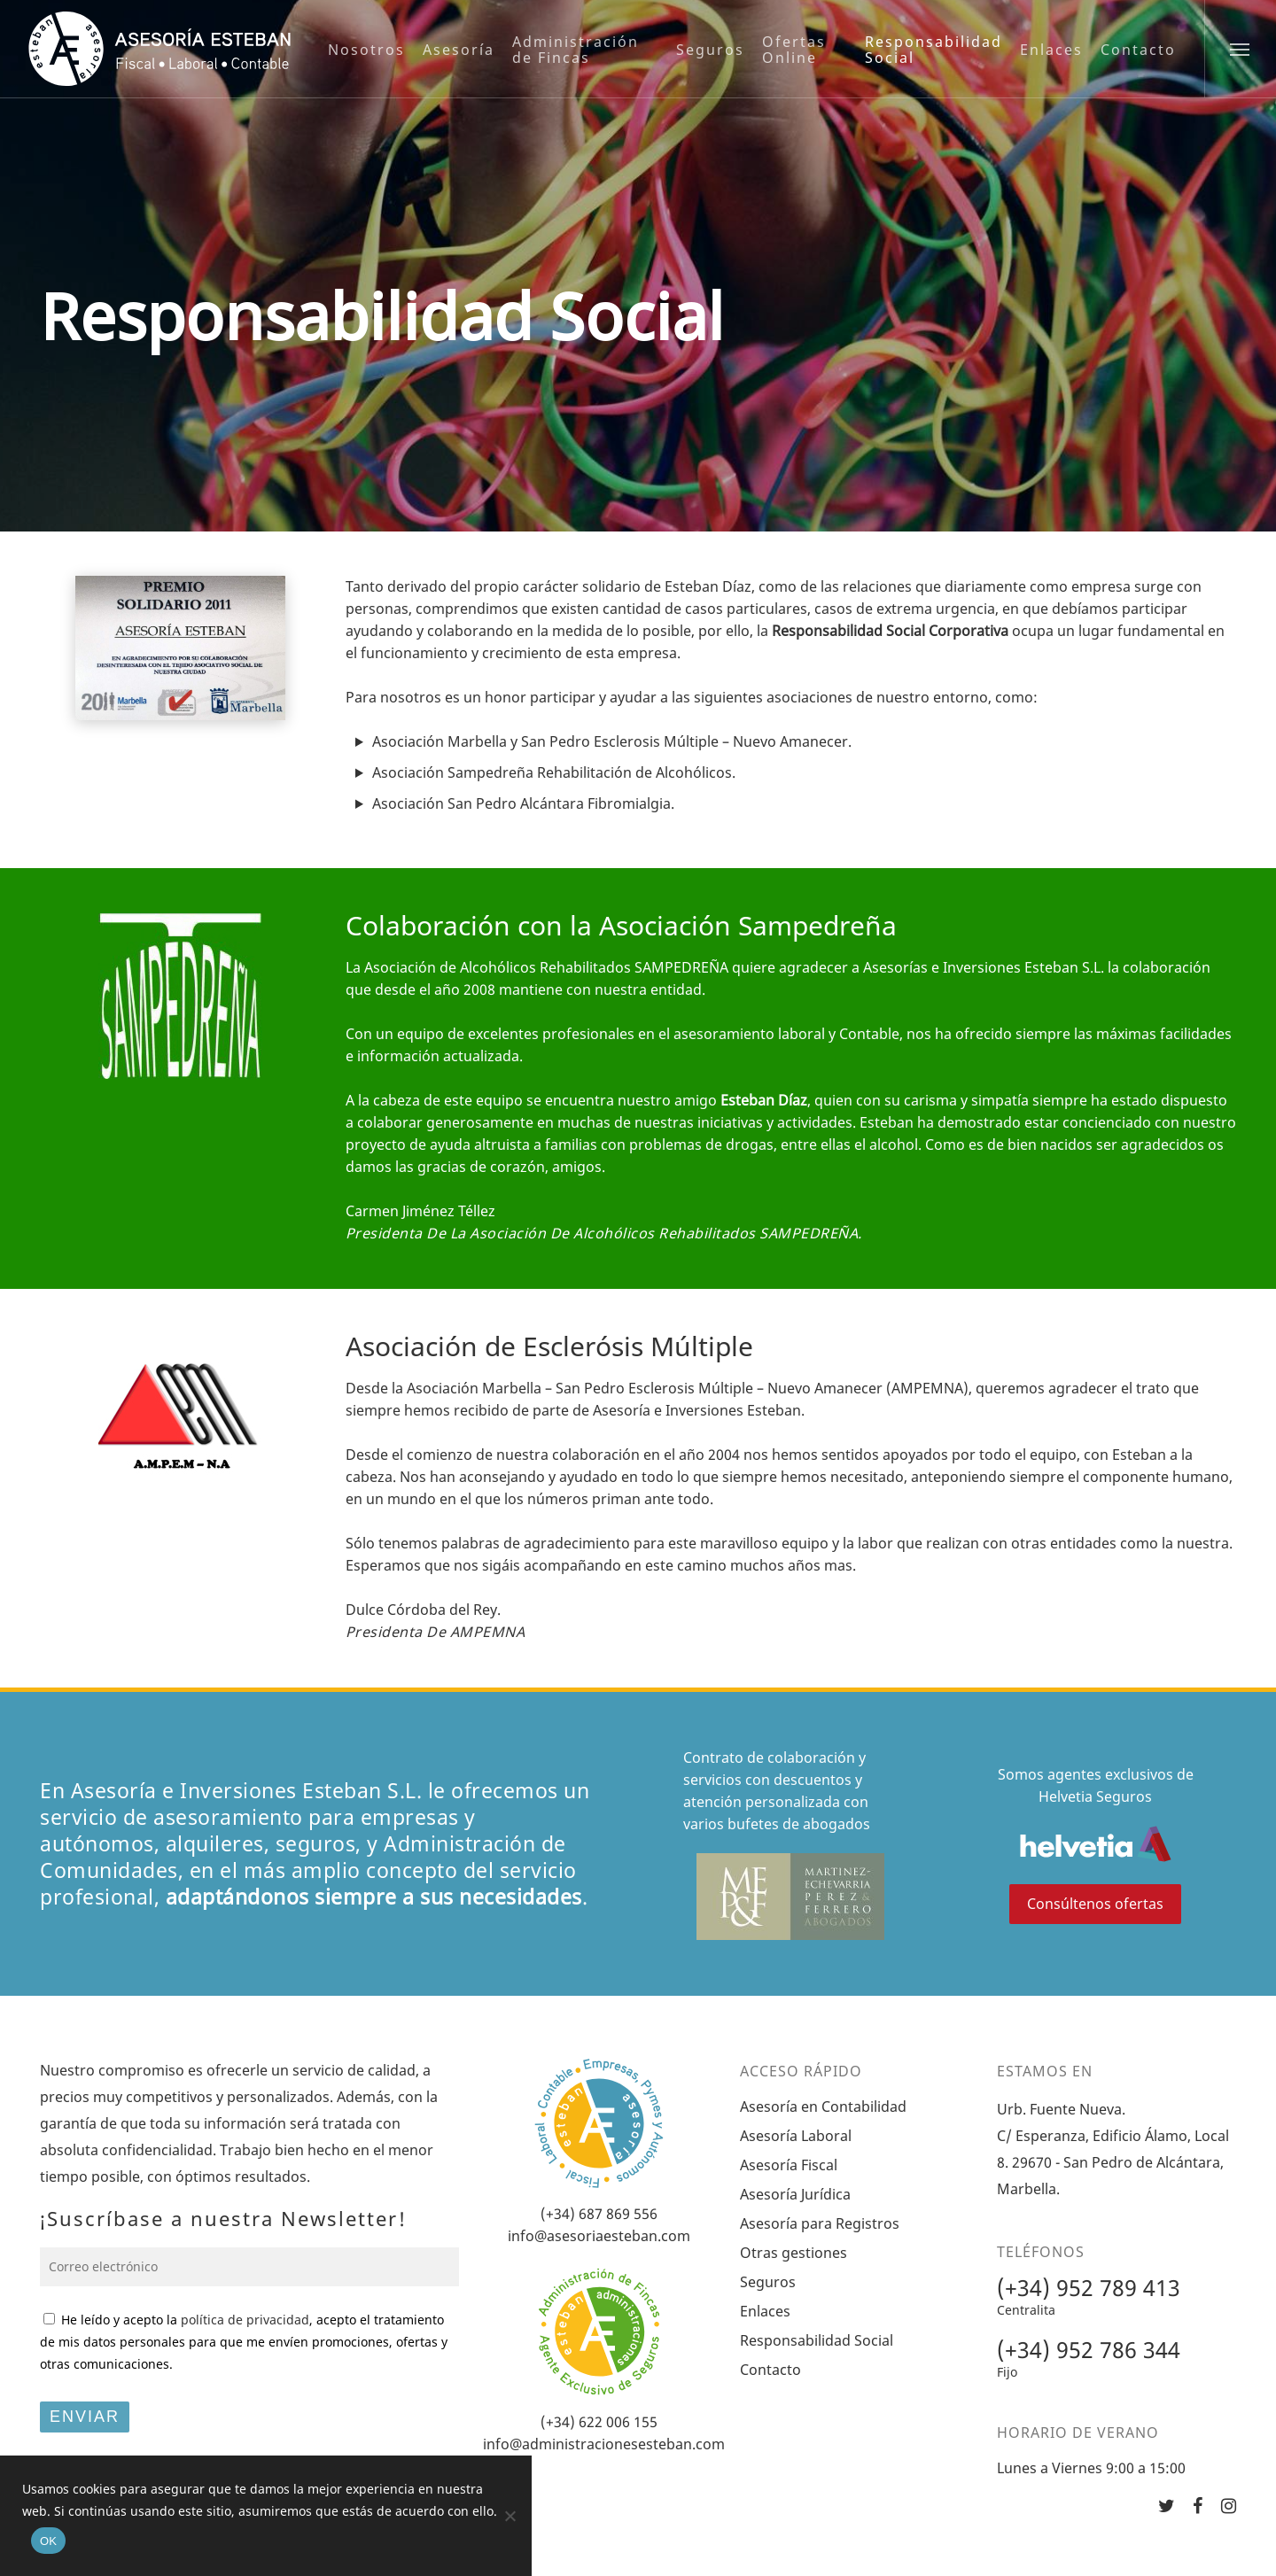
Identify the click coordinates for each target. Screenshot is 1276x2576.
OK (48, 2541)
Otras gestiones (793, 2252)
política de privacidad (245, 2319)
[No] (509, 2516)
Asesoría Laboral (796, 2135)
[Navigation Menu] (1240, 48)
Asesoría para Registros (819, 2223)
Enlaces (765, 2311)
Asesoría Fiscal (788, 2165)
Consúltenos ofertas (1095, 1903)
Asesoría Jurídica (795, 2194)
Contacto (770, 2369)
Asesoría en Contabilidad (823, 2106)
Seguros (768, 2282)
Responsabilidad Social (816, 2340)
